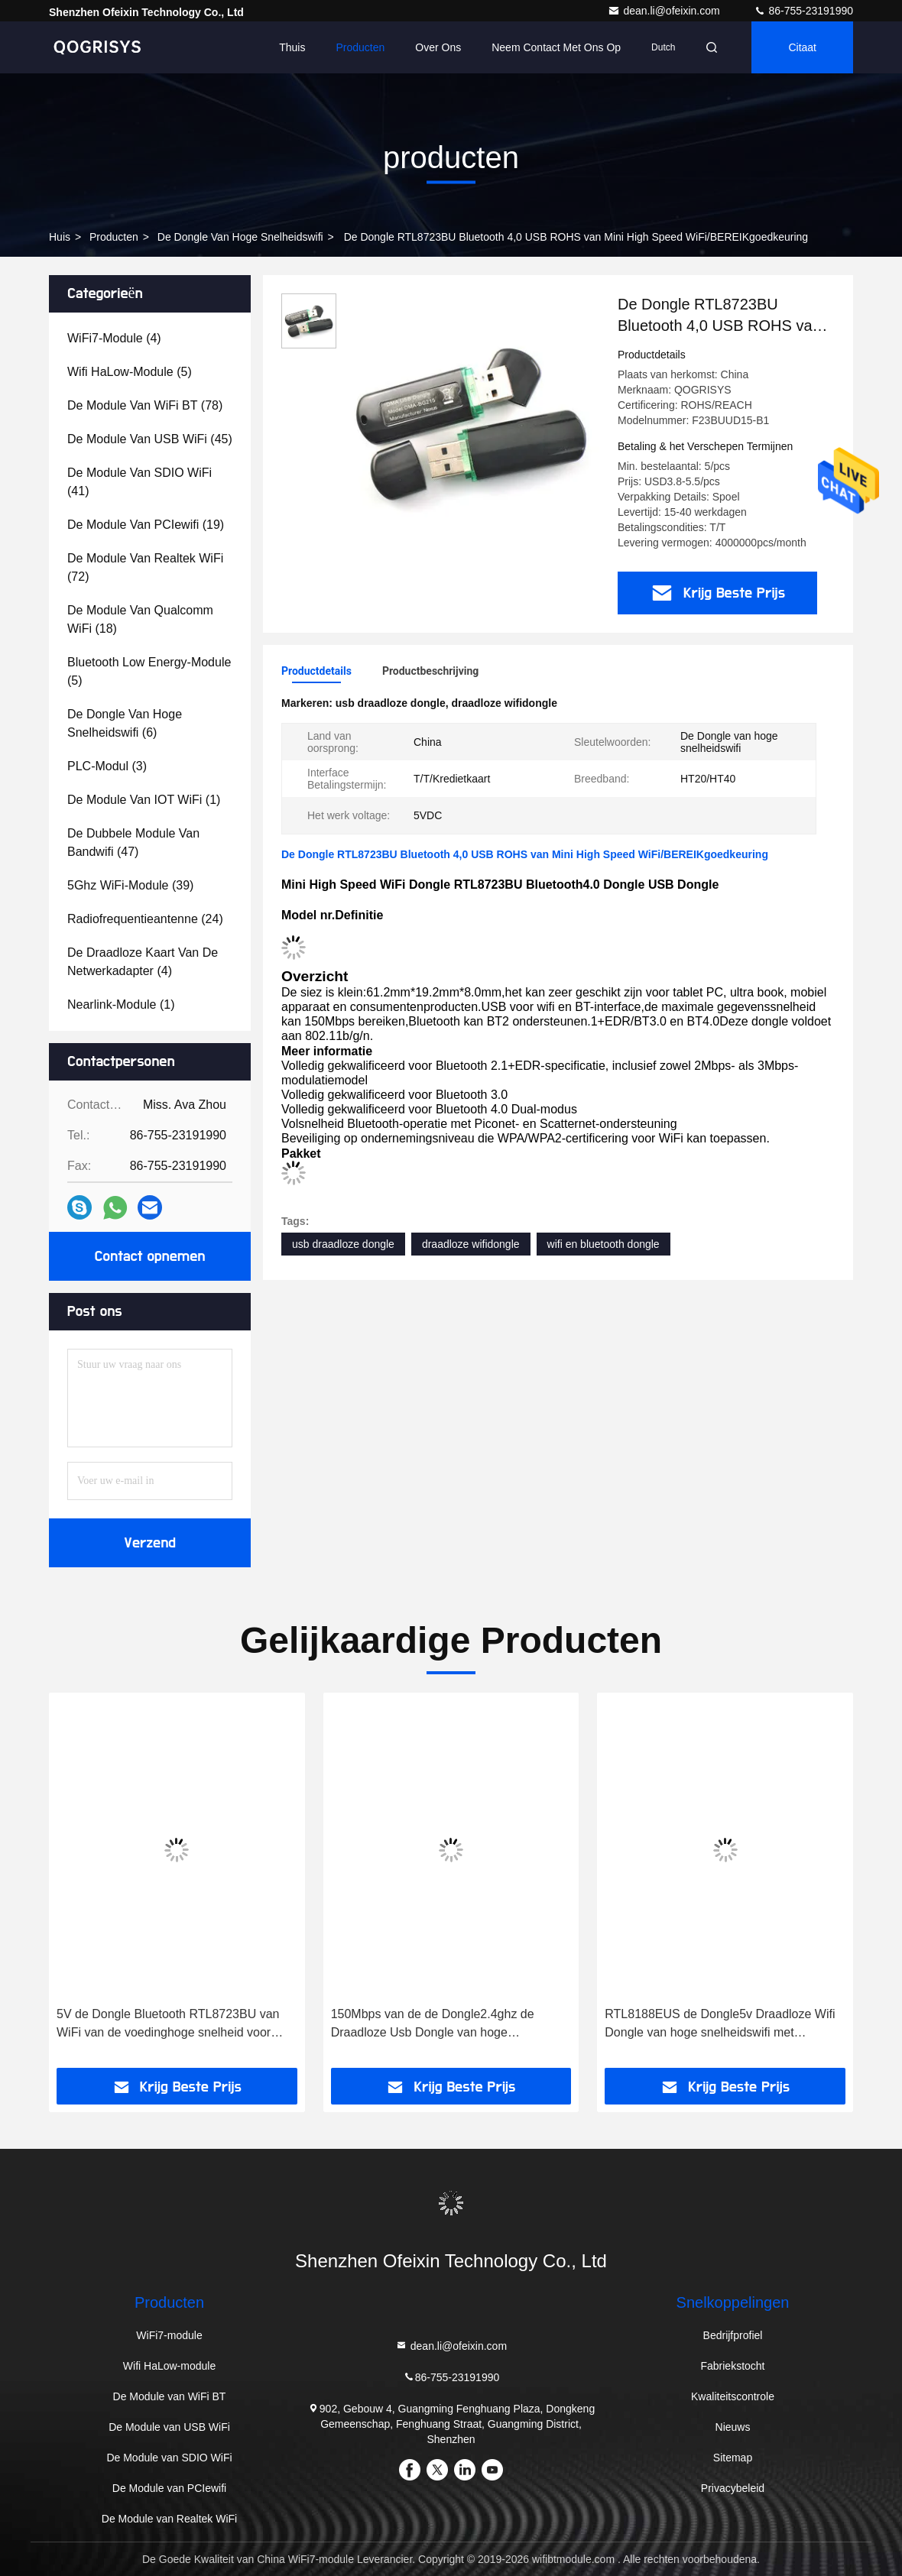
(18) (140, 619)
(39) (130, 885)
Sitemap (732, 2457)
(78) (144, 405)
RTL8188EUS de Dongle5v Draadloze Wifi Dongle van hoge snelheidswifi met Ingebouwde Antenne (720, 2024)
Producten (360, 47)
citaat (802, 47)
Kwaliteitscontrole (732, 2396)
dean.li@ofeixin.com (665, 11)
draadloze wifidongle (471, 1244)
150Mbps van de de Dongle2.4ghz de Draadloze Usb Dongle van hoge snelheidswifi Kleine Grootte (432, 2024)
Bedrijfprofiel (733, 2335)
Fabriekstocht (732, 2366)
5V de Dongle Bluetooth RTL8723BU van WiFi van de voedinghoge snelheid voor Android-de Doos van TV (168, 2024)
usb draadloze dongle (343, 1244)
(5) (129, 371)
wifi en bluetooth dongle (603, 1244)
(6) (124, 723)
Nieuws (733, 2427)
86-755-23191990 (803, 11)
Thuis (292, 47)
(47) (133, 842)
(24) (145, 918)
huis (59, 237)
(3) (107, 766)
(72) (145, 567)
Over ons (438, 47)
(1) (143, 799)
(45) (149, 439)
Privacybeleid (732, 2488)
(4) (114, 338)
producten (113, 237)
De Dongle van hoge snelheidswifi (240, 237)
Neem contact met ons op (556, 47)
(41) (139, 481)
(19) (145, 524)
